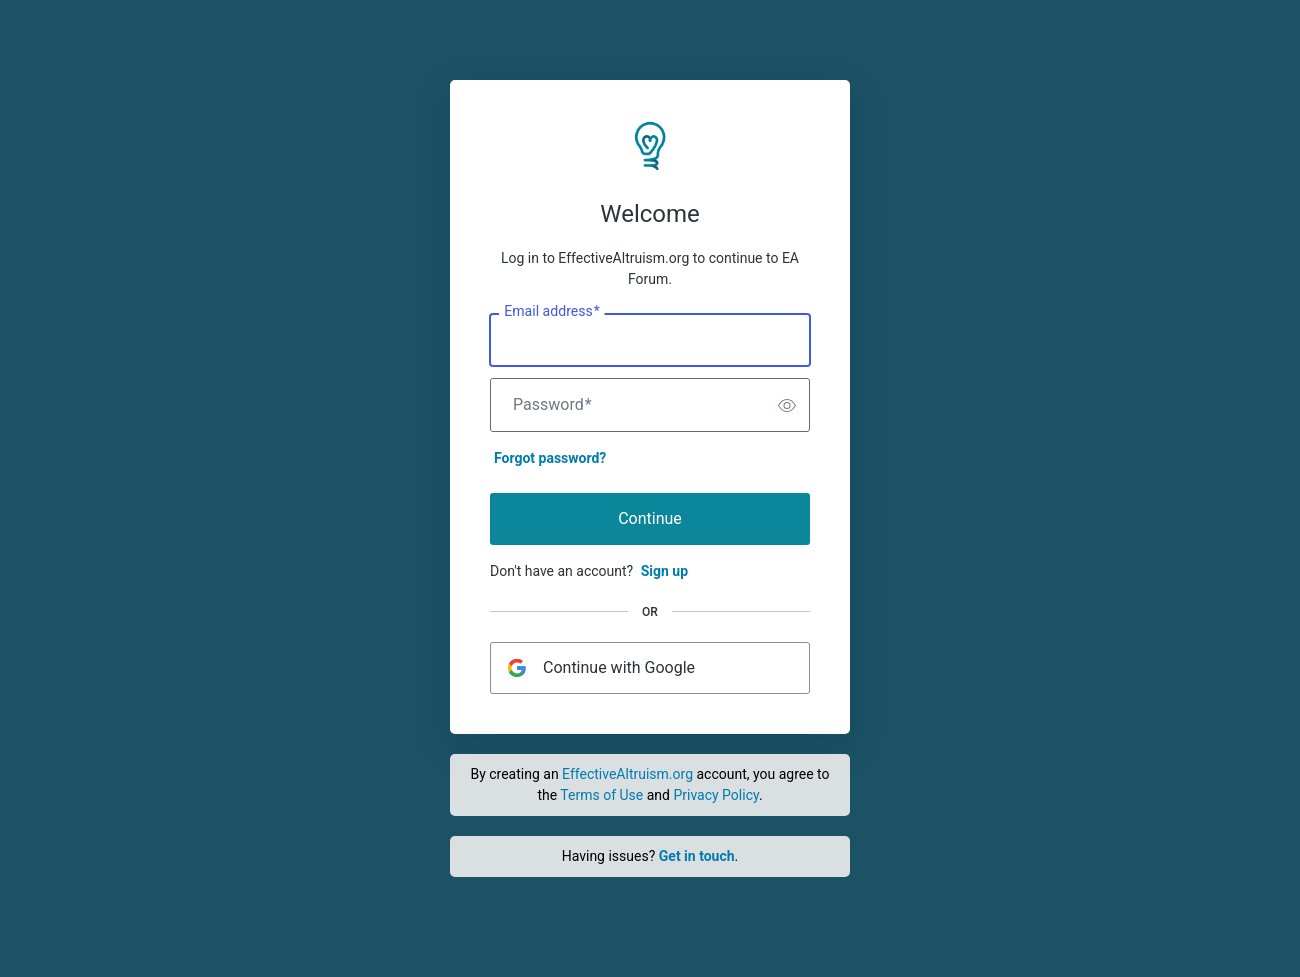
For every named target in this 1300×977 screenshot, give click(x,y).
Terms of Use (601, 795)
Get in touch (697, 856)
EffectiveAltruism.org (627, 774)
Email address (551, 312)
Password (552, 405)
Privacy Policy (715, 795)
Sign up (664, 571)
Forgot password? (550, 458)
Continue (650, 518)
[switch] (787, 405)
